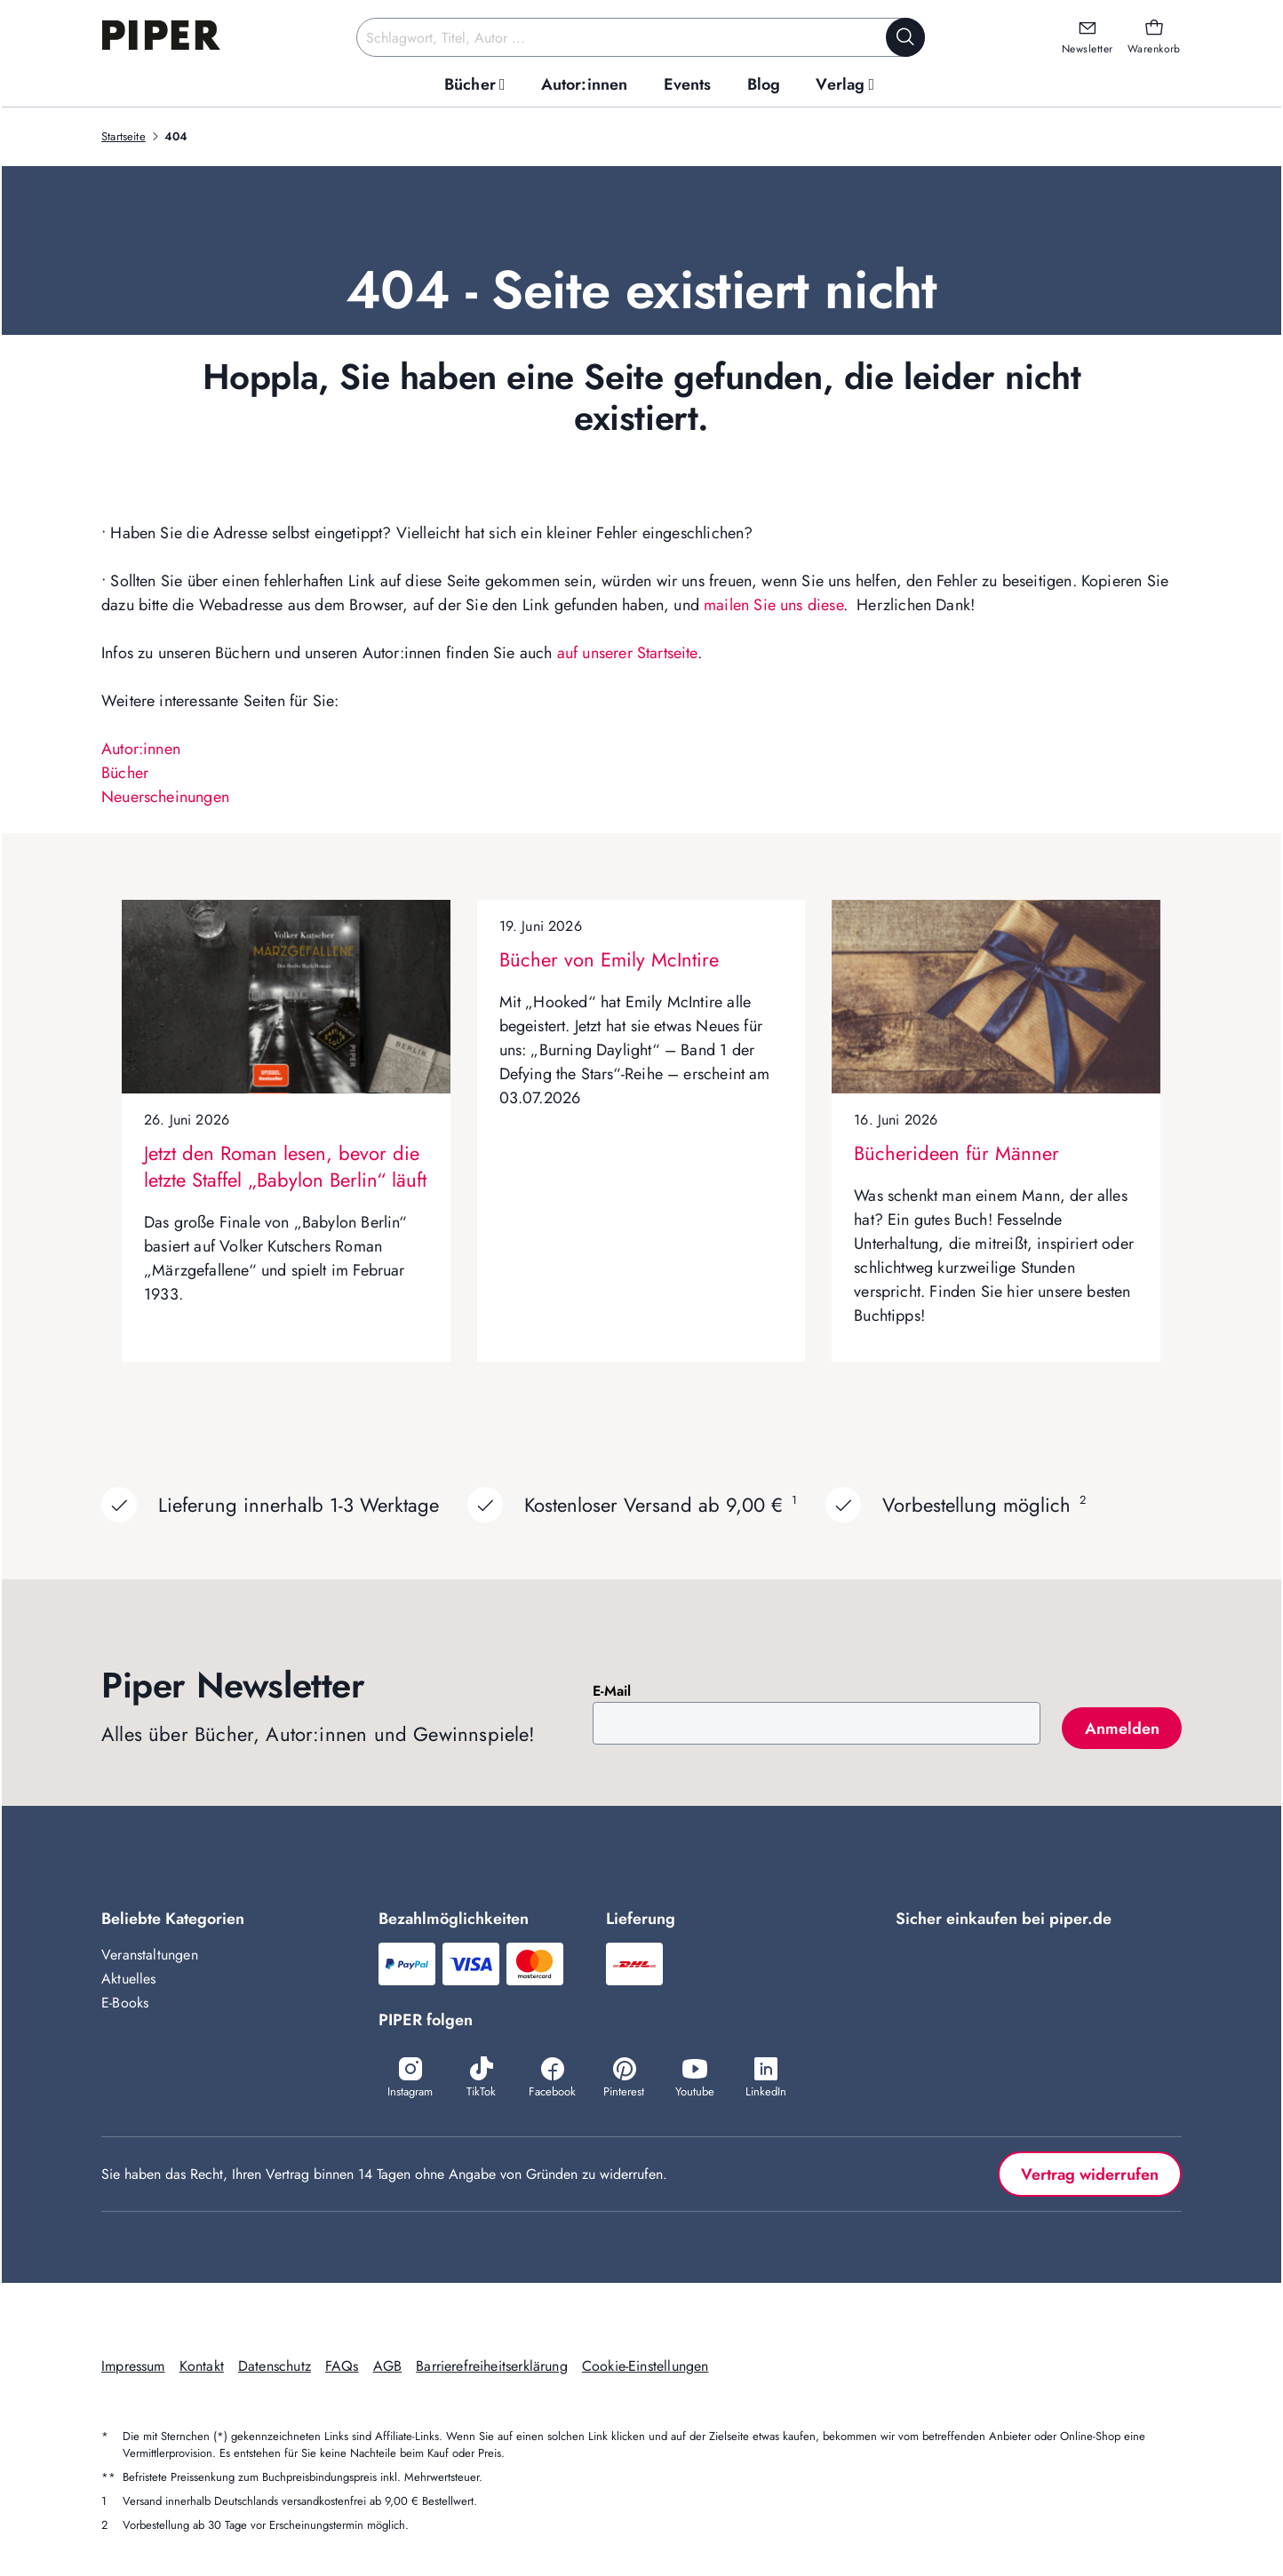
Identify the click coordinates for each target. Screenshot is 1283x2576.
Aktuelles (128, 1978)
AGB (387, 2366)
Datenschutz (274, 2366)
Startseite (123, 136)
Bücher (124, 772)
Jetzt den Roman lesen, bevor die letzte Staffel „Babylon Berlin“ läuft (285, 1166)
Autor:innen (140, 748)
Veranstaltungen (149, 1954)
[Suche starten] (905, 37)
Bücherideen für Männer (956, 1153)
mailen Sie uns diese (773, 604)
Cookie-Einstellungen (645, 2366)
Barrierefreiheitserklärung (492, 2366)
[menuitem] (475, 85)
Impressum (133, 2366)
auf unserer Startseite (627, 652)
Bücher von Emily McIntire (609, 959)
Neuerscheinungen (165, 796)
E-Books (124, 2002)
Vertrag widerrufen (1090, 2174)
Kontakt (201, 2366)
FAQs (342, 2366)
